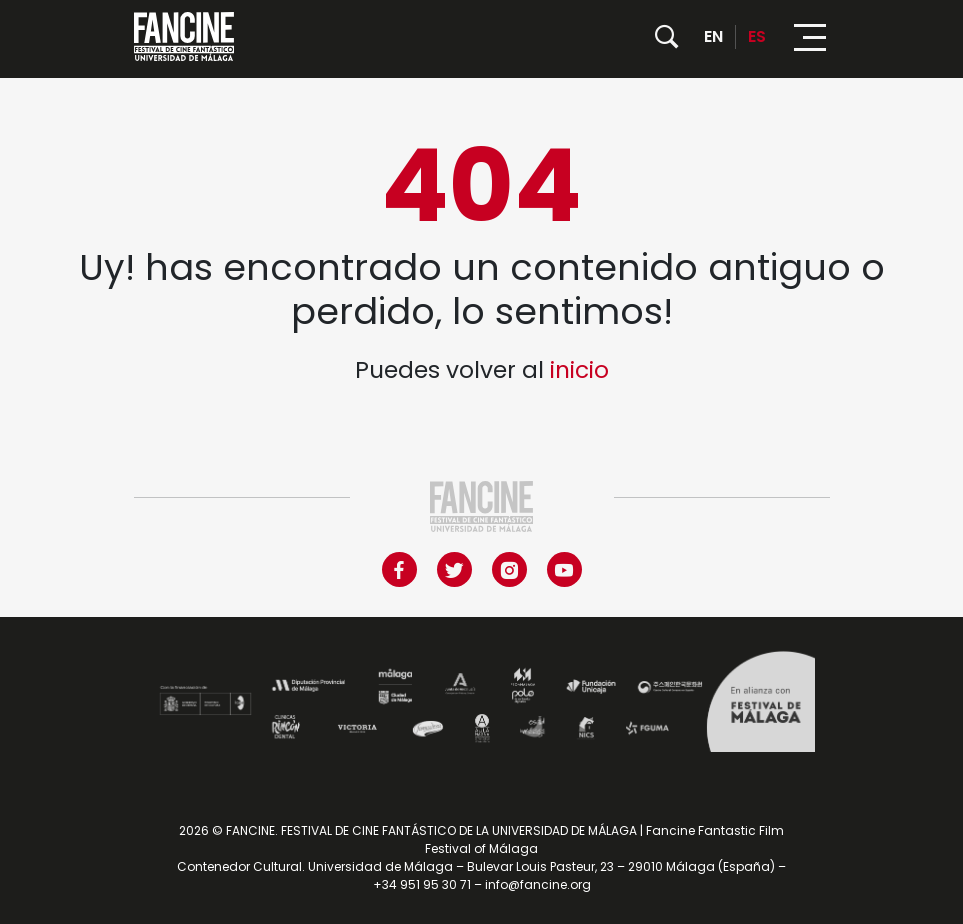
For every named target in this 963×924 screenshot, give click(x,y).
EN (713, 36)
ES (757, 36)
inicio (579, 370)
